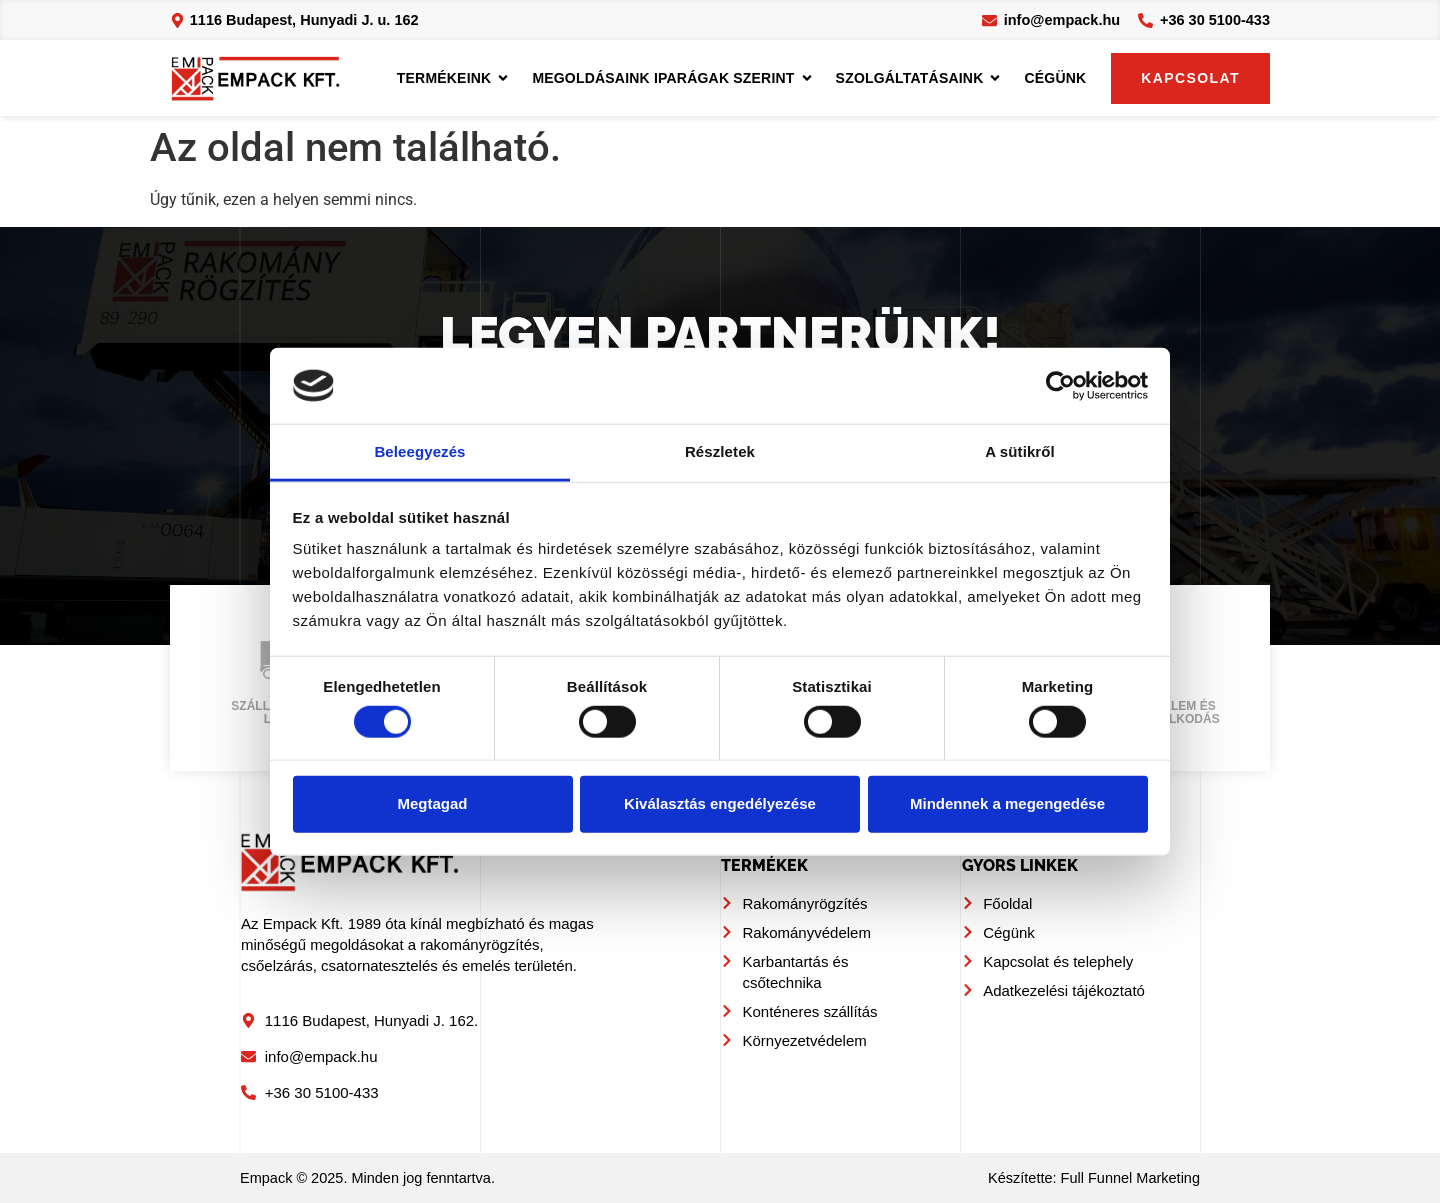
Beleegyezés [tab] (419, 451)
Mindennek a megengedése (1007, 803)
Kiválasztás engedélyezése (720, 803)
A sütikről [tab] (1020, 451)
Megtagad (432, 803)
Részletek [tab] (720, 451)
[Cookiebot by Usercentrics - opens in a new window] (1060, 386)
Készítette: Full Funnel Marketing (1094, 1178)
